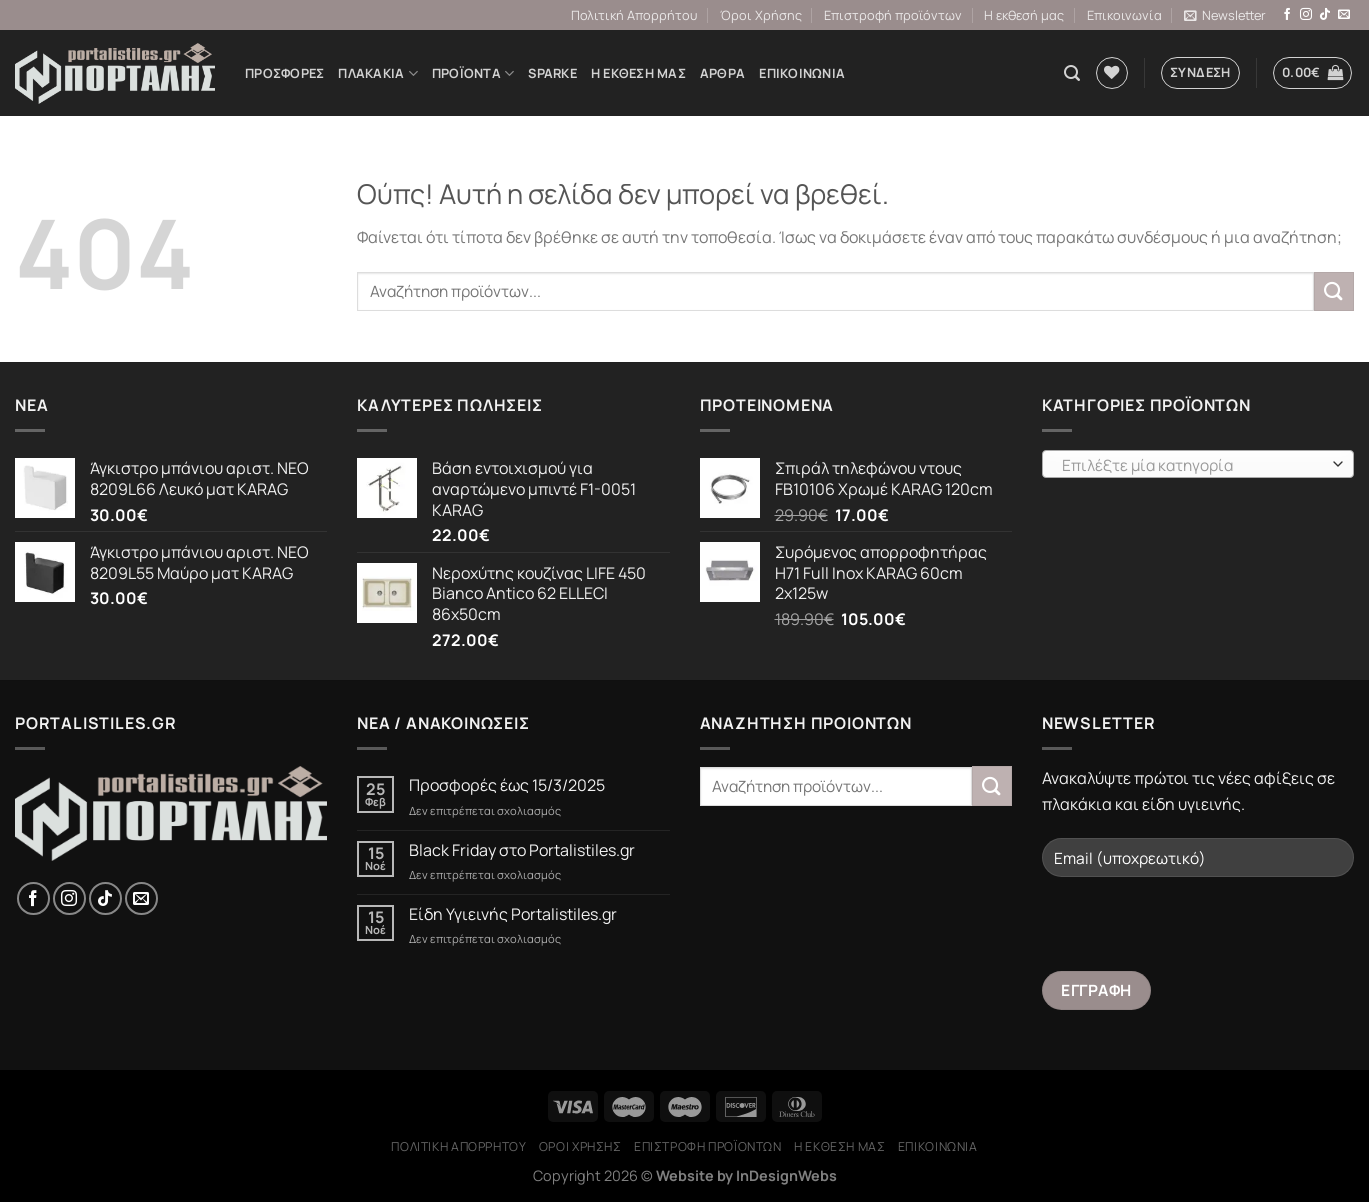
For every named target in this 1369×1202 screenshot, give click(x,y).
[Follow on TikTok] (1325, 15)
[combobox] (1198, 464)
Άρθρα (722, 73)
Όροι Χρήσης (761, 15)
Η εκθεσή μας (1024, 15)
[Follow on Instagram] (1306, 15)
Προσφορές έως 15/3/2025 (507, 785)
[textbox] (1192, 465)
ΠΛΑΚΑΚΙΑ (378, 73)
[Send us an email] (1344, 15)
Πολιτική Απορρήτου (634, 15)
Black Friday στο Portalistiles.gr (522, 850)
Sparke (552, 73)
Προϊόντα (473, 73)
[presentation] (1194, 932)
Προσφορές (284, 73)
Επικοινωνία (1124, 15)
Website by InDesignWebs (746, 1175)
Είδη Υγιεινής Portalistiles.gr (513, 914)
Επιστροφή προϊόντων (893, 15)
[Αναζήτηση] (1072, 73)
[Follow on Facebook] (1287, 15)
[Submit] (1334, 291)
